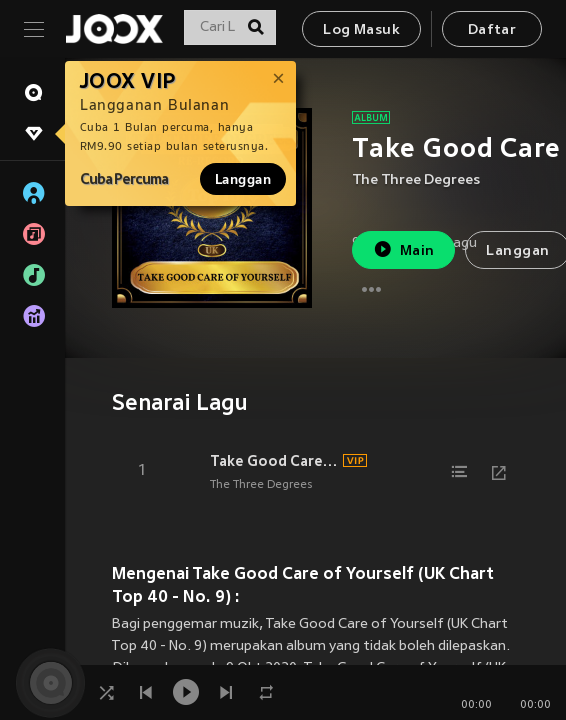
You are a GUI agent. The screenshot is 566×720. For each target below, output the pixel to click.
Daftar (492, 30)
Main (403, 249)
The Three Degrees (416, 180)
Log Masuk (361, 30)
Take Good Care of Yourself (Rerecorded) (273, 461)
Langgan (243, 179)
